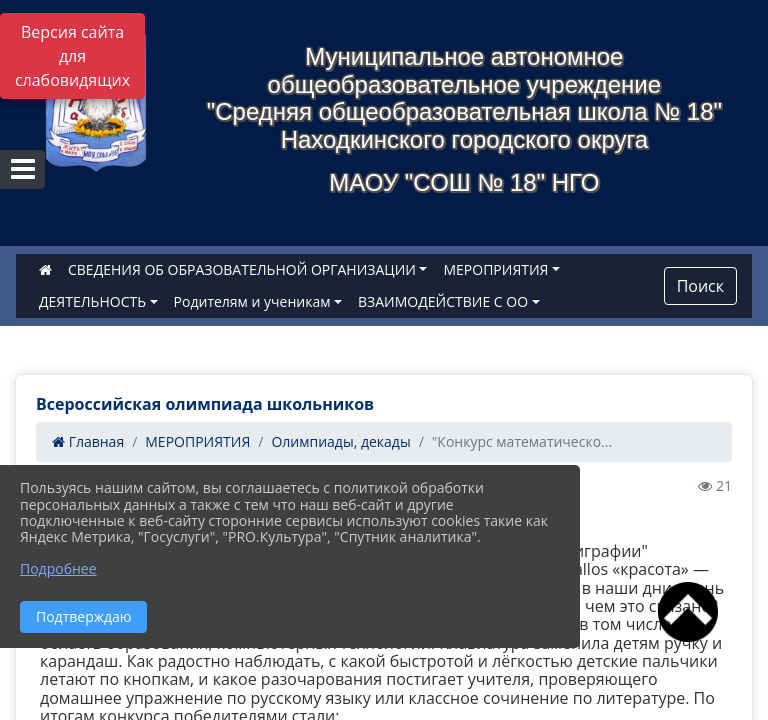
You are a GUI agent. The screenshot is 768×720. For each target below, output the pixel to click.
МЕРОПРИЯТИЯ (495, 269)
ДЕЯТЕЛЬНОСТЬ (92, 301)
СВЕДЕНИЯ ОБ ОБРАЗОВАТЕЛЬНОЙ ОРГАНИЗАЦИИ (242, 269)
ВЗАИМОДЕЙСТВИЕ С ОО (443, 301)
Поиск (700, 286)
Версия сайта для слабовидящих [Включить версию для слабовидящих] (72, 56)
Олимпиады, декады (340, 441)
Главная (88, 441)
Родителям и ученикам (252, 301)
